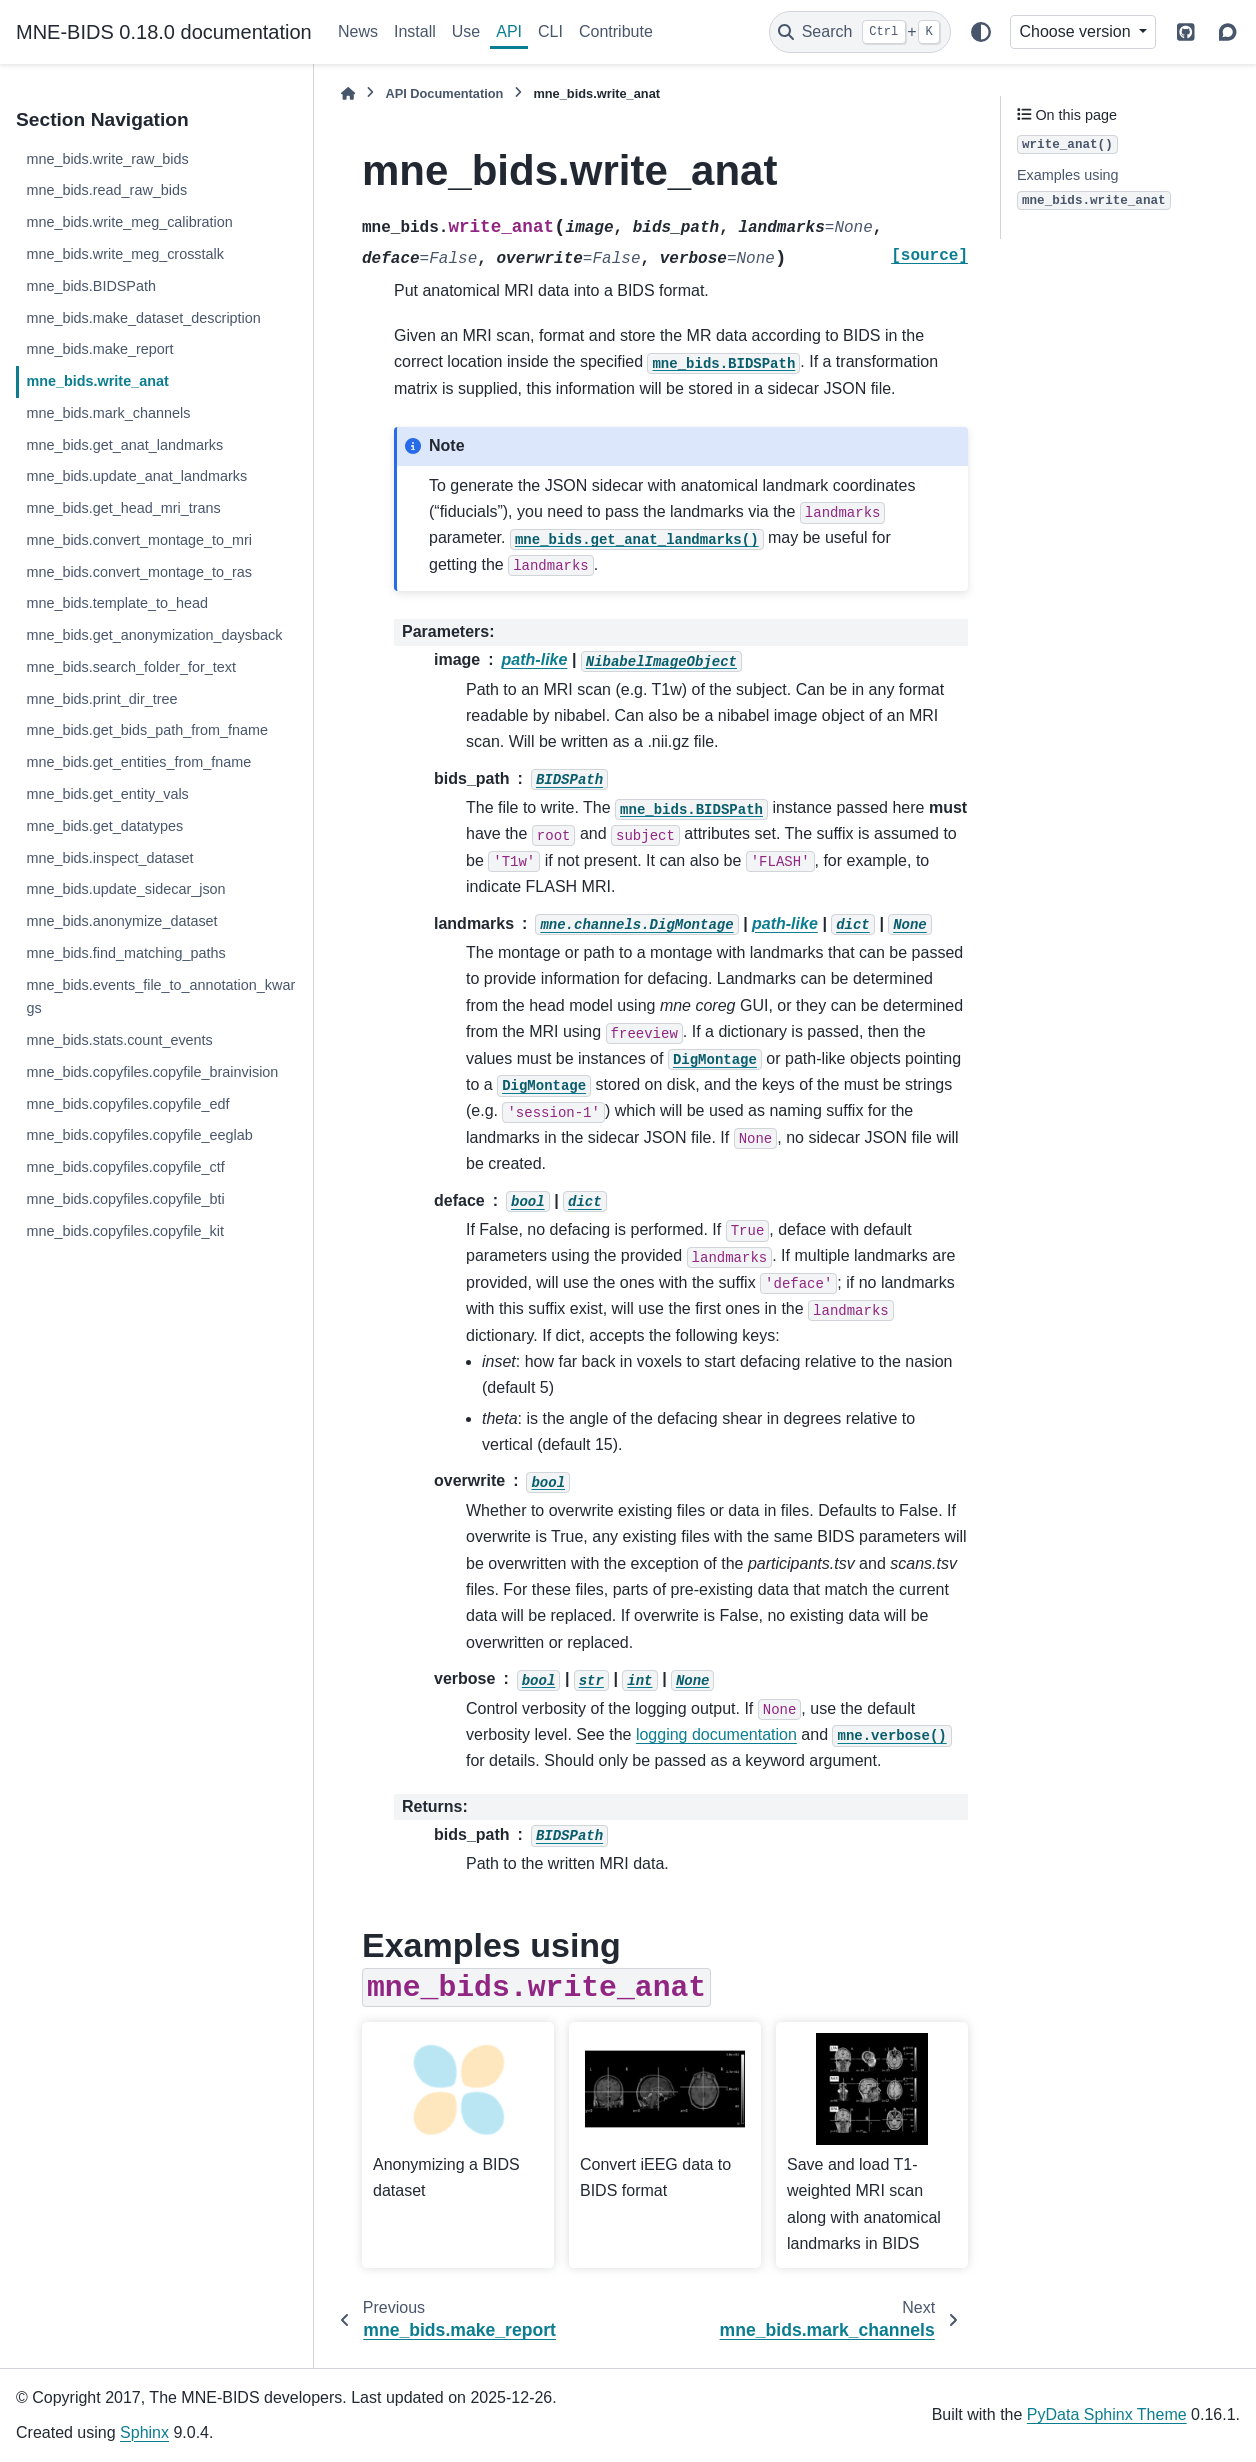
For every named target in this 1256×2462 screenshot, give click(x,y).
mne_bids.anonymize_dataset (121, 921)
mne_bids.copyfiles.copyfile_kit (125, 1231)
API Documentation (444, 93)
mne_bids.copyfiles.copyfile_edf (127, 1104)
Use (466, 31)
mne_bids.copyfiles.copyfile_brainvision (152, 1072)
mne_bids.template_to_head (117, 603)
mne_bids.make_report (99, 349)
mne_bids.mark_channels (108, 413)
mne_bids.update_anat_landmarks (136, 476)
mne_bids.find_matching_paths (125, 953)
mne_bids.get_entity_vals (107, 794)
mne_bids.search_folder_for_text (131, 667)
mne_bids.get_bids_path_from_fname (147, 730)
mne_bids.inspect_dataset (109, 858)
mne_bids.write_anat (97, 381)
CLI (550, 31)
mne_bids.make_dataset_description (143, 318)
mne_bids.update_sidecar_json (125, 889)
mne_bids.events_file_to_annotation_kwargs (160, 997)
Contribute (616, 31)
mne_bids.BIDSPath (91, 286)
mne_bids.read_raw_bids (106, 190)
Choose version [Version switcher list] (1077, 31)
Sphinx (144, 2432)
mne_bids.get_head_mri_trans (123, 508)
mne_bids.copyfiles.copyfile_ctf (125, 1167)
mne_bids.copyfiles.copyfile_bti (125, 1199)
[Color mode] (981, 32)
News (358, 31)
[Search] (860, 32)
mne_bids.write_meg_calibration (129, 222)
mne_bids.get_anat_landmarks (124, 445)
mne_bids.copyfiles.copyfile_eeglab (139, 1135)
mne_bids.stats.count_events (119, 1040)
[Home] (348, 93)
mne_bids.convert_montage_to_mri (139, 540)
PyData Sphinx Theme (1107, 2414)
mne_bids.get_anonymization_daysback (154, 635)
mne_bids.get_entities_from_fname (138, 762)
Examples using (1094, 188)
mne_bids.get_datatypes (104, 826)
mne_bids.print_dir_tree (101, 699)
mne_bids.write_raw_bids (107, 159)
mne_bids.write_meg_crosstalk (125, 254)
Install (415, 31)
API (509, 31)
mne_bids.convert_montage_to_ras (139, 572)
